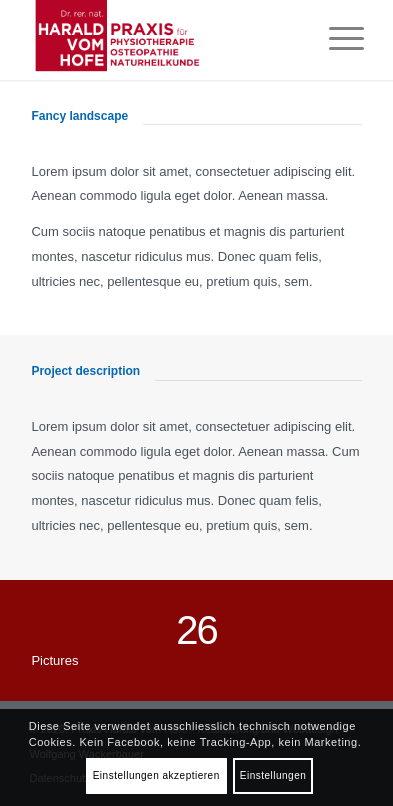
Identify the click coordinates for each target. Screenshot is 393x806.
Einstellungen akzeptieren (156, 775)
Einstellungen (273, 775)
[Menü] (336, 40)
